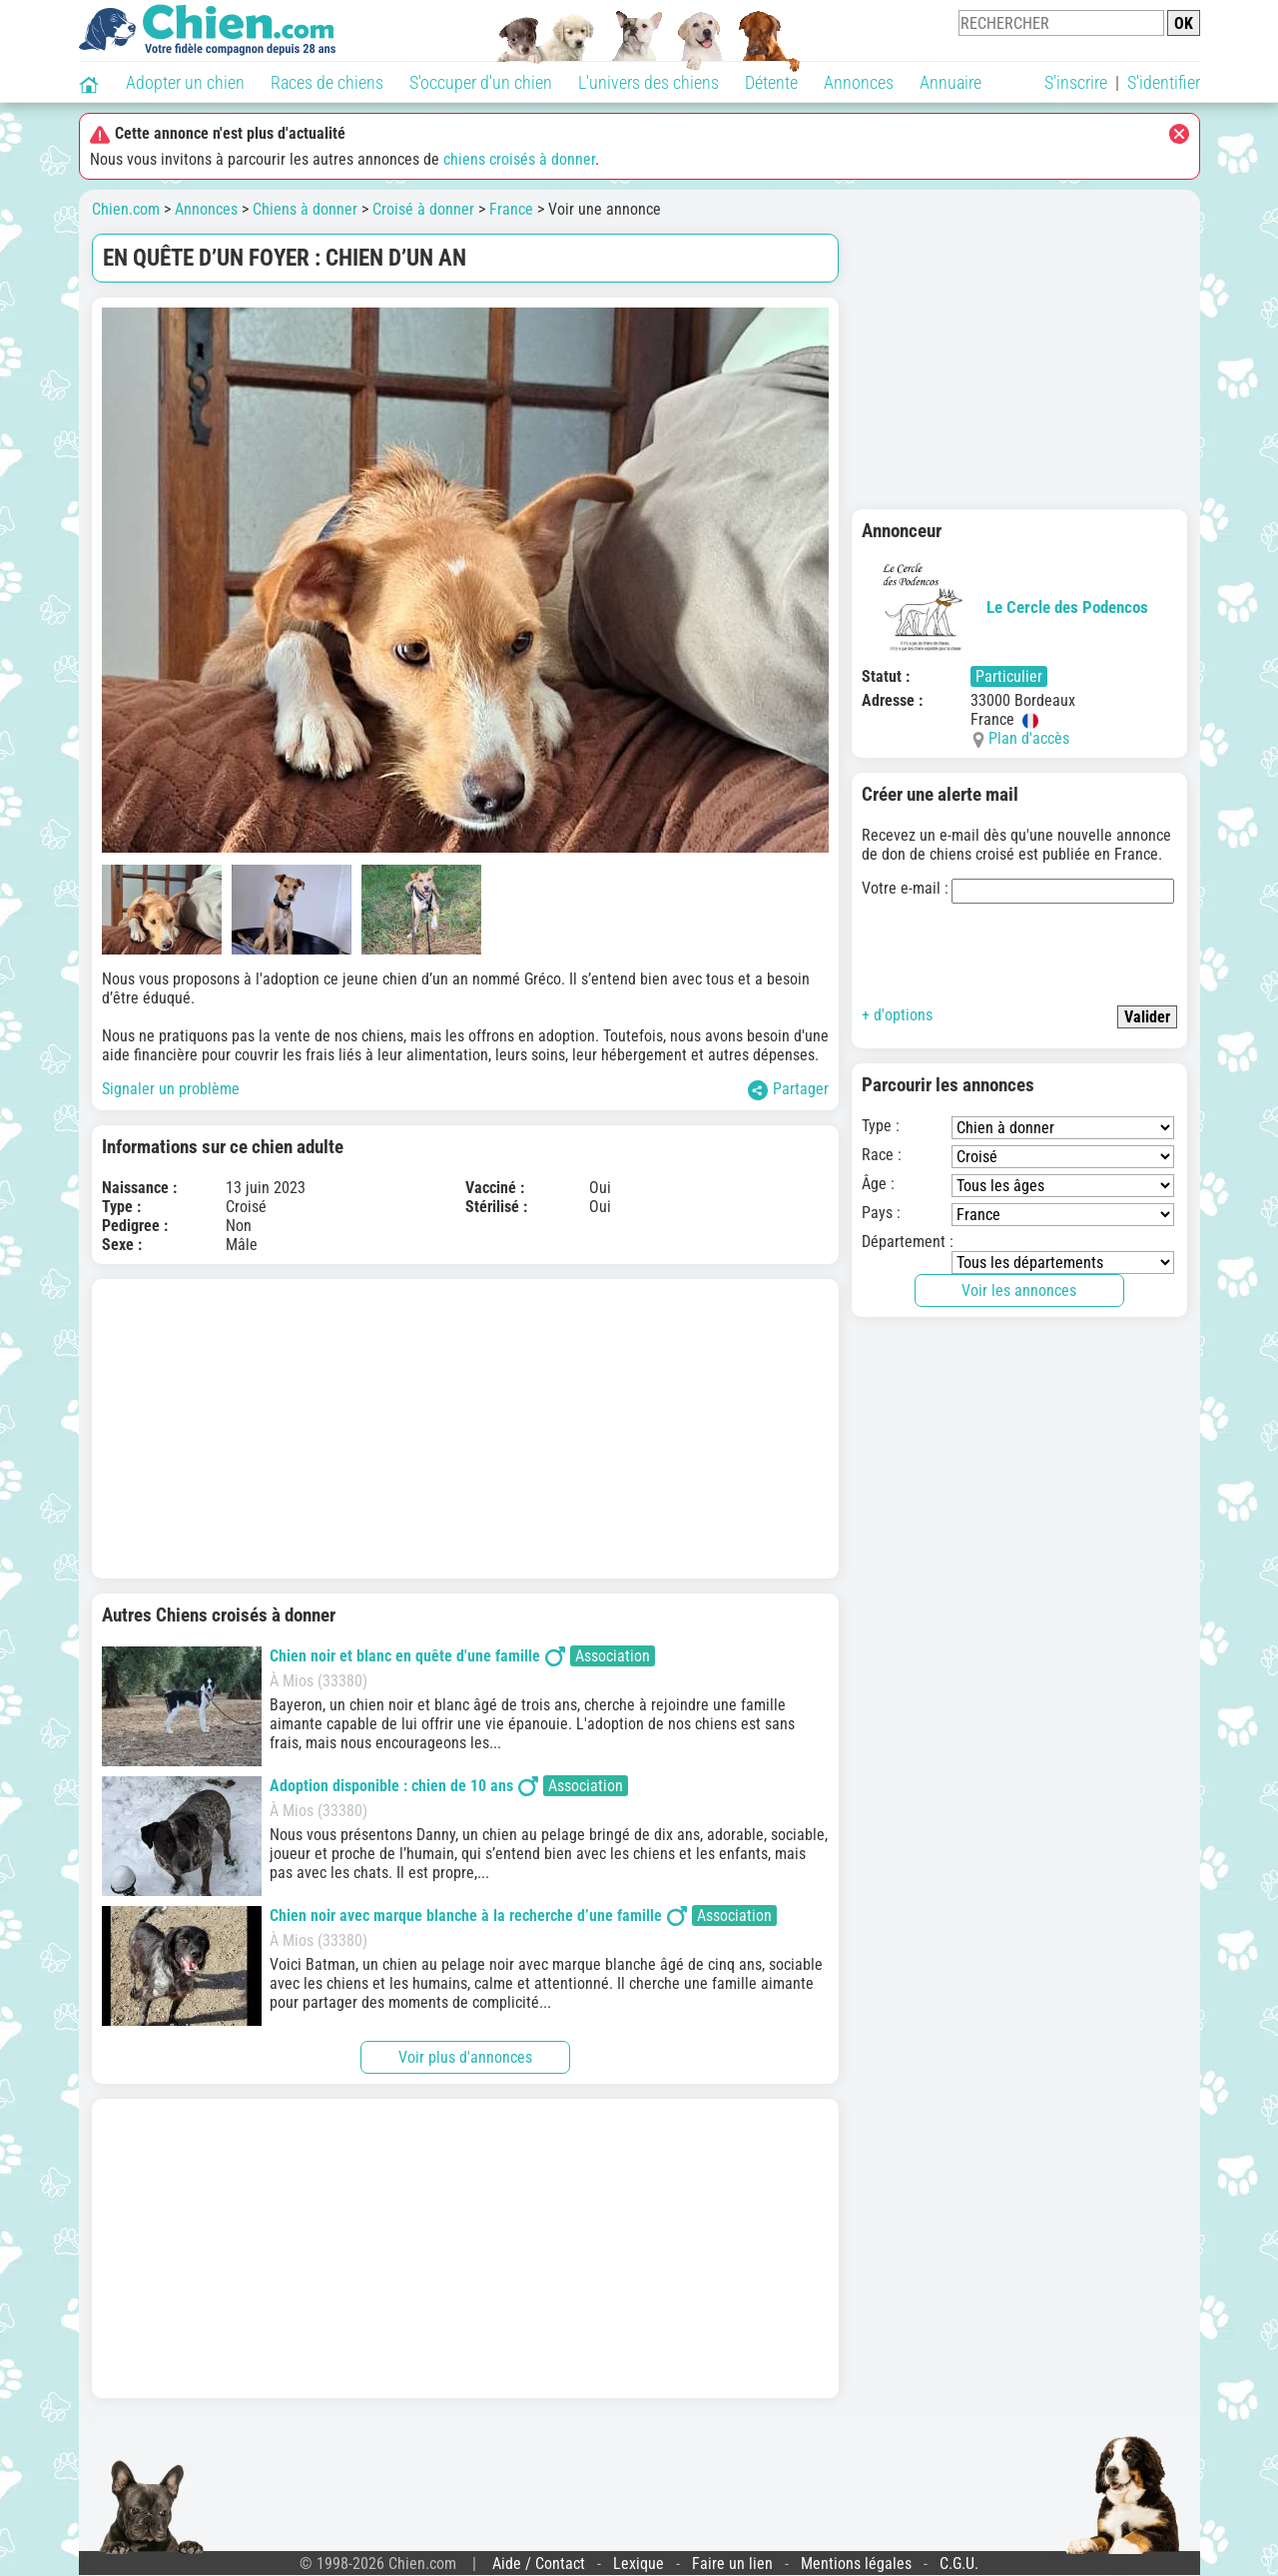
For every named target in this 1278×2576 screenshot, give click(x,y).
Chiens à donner (305, 209)
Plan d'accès (1028, 738)
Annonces (859, 82)
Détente (771, 82)
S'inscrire (1075, 82)
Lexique (638, 2563)
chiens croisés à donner (519, 159)
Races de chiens (327, 82)
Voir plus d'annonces (465, 2057)
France (511, 209)
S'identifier (1163, 82)
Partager (788, 1089)
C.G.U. (959, 2563)
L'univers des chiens (648, 82)
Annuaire (950, 82)
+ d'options (897, 1014)
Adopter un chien (185, 82)
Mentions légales (856, 2563)
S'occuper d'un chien (480, 82)
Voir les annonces (1018, 1290)
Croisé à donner (423, 209)
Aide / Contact (538, 2563)
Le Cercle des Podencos (1005, 607)
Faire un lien (732, 2563)
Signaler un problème (171, 1088)
